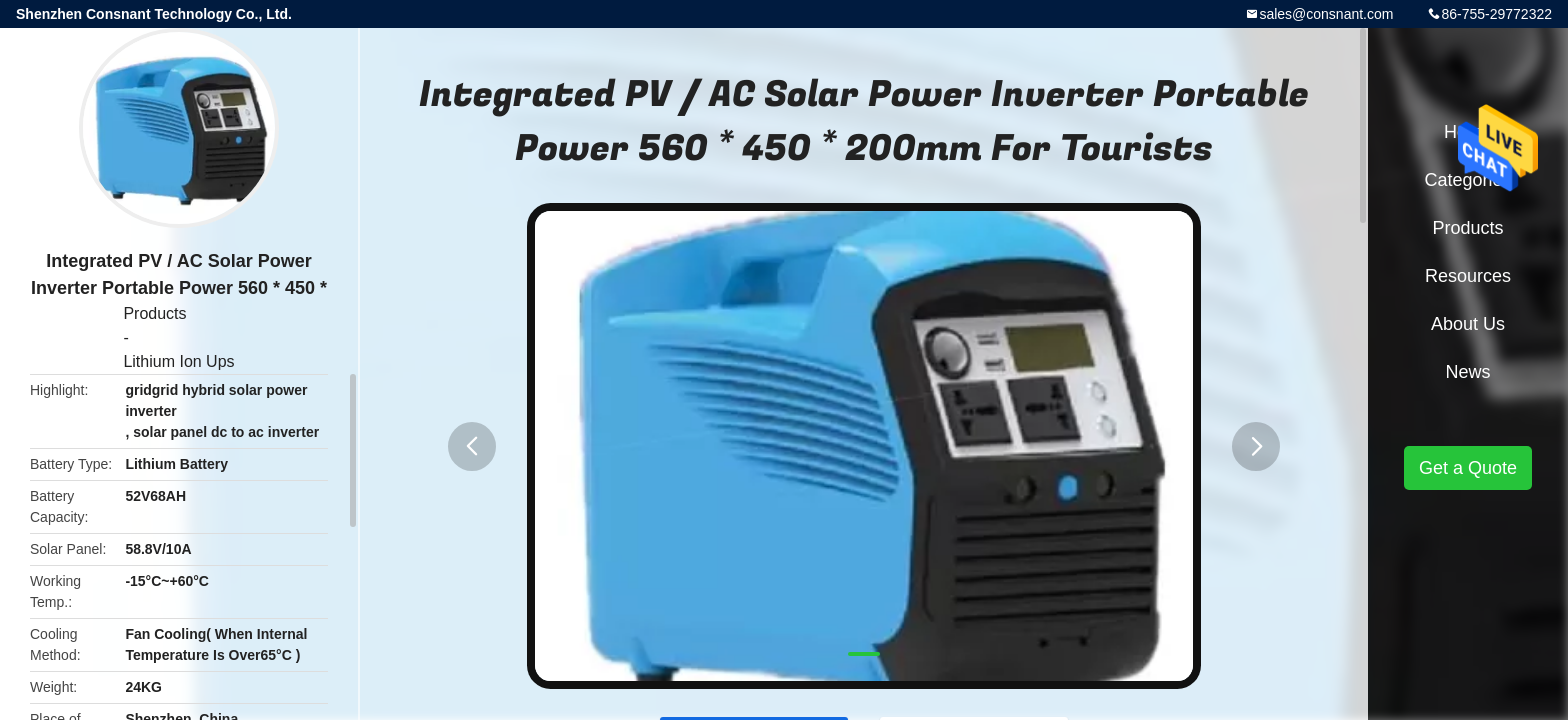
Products (154, 313)
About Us (1468, 324)
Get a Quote (1468, 468)
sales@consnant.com (1326, 14)
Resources (1468, 276)
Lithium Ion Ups (178, 361)
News (1467, 372)
